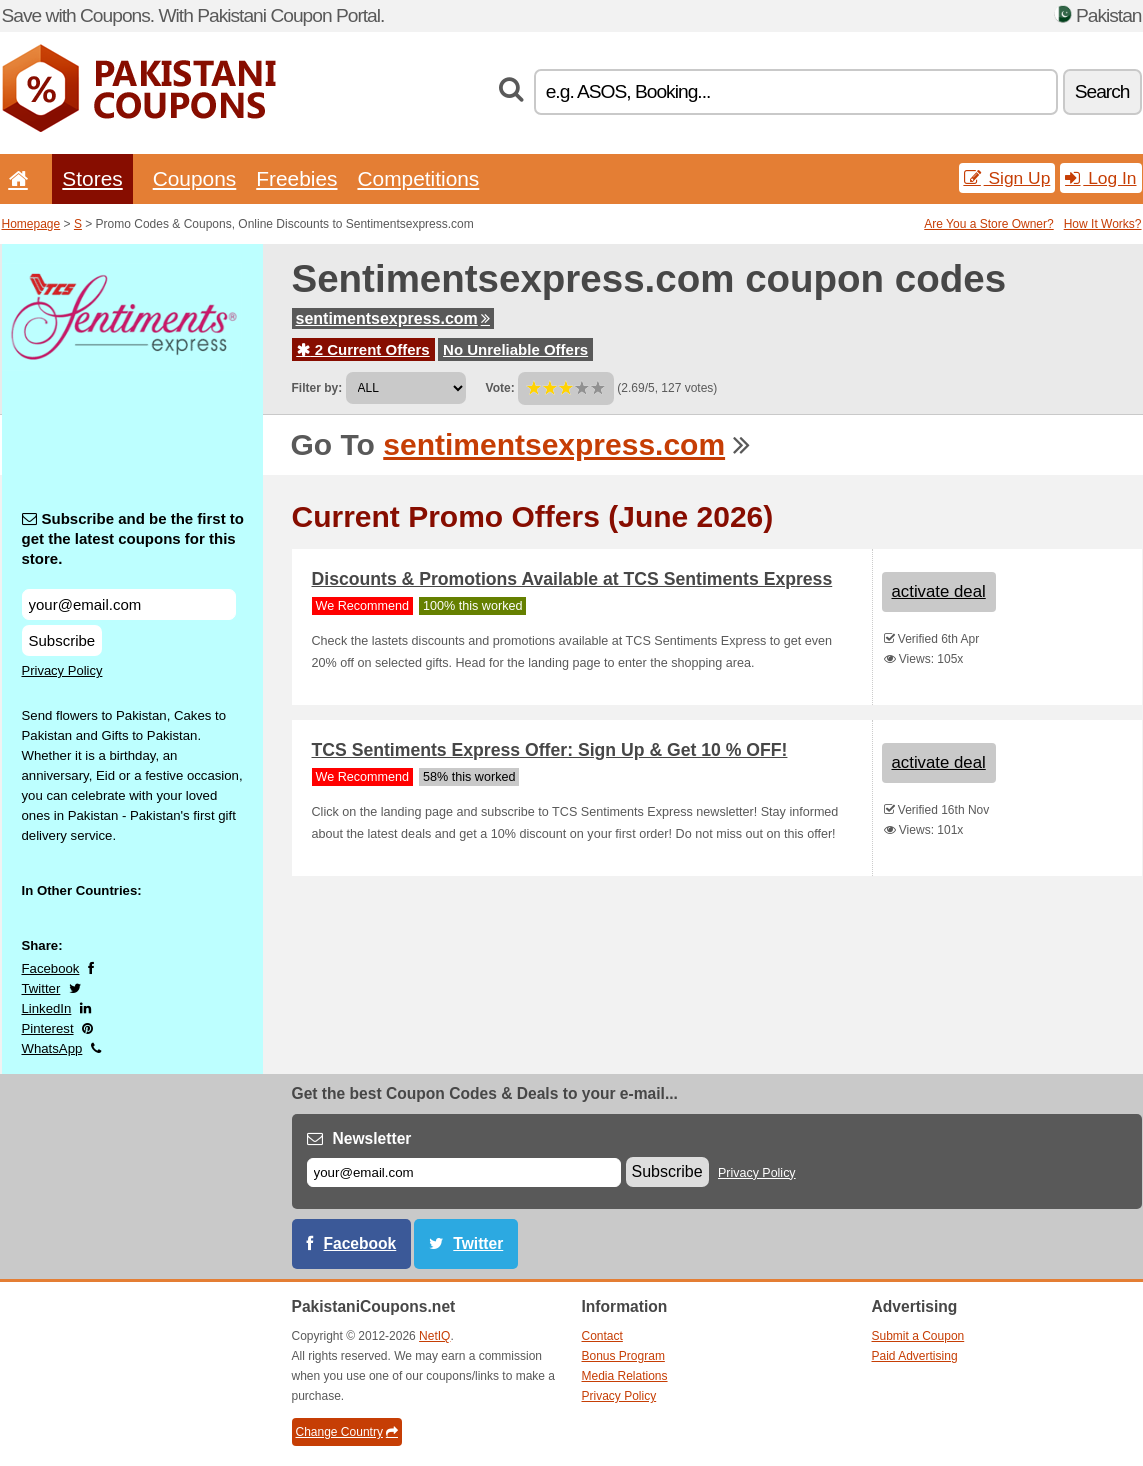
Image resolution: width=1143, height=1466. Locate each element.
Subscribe (62, 640)
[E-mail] (464, 1172)
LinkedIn (47, 1008)
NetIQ (434, 1336)
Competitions (418, 178)
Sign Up (1007, 178)
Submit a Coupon (918, 1336)
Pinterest (48, 1028)
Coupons (195, 178)
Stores (92, 178)
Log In (1100, 178)
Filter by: (317, 388)
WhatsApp (52, 1048)
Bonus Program (623, 1356)
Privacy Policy (62, 670)
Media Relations (625, 1376)
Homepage (31, 224)
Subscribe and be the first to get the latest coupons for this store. (133, 538)
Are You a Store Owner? (988, 224)
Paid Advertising (915, 1356)
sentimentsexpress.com (393, 318)
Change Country (347, 1432)
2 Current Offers (363, 349)
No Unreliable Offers (515, 349)
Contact (602, 1336)
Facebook (51, 968)
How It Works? (1103, 224)
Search (1102, 91)
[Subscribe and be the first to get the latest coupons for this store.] (129, 604)
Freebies (296, 178)
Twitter (41, 988)
